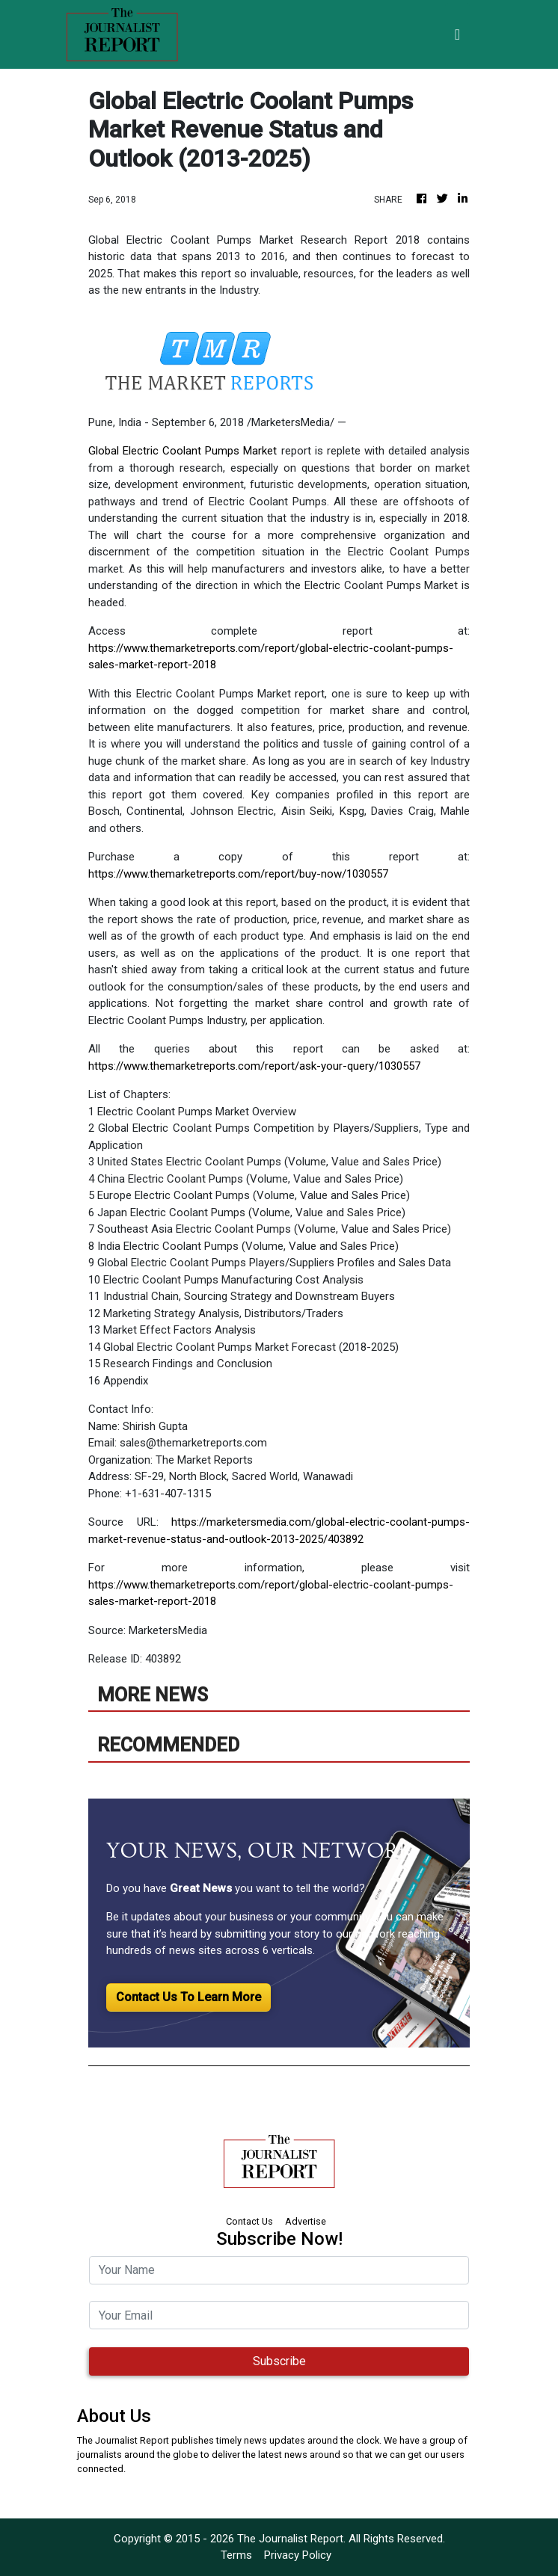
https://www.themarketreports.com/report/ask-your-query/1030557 (254, 1066)
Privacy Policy (297, 2555)
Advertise (305, 2221)
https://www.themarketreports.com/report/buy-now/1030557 (238, 874)
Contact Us (249, 2221)
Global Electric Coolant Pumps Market (182, 450)
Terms (236, 2555)
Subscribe (279, 2361)
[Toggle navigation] (457, 34)
